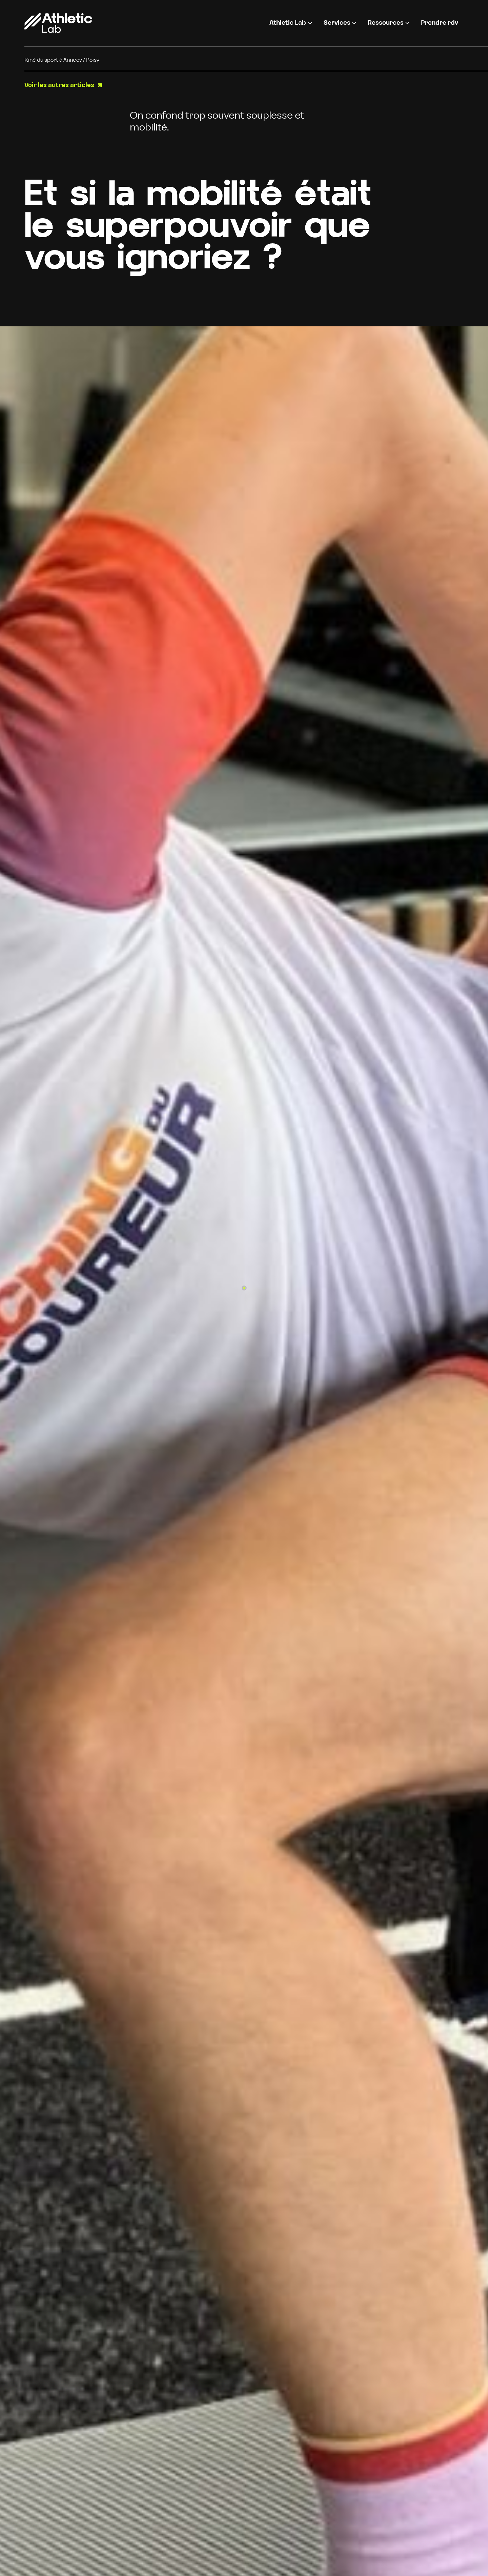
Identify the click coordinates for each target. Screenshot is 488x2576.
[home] (58, 23)
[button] (291, 23)
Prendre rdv (439, 23)
